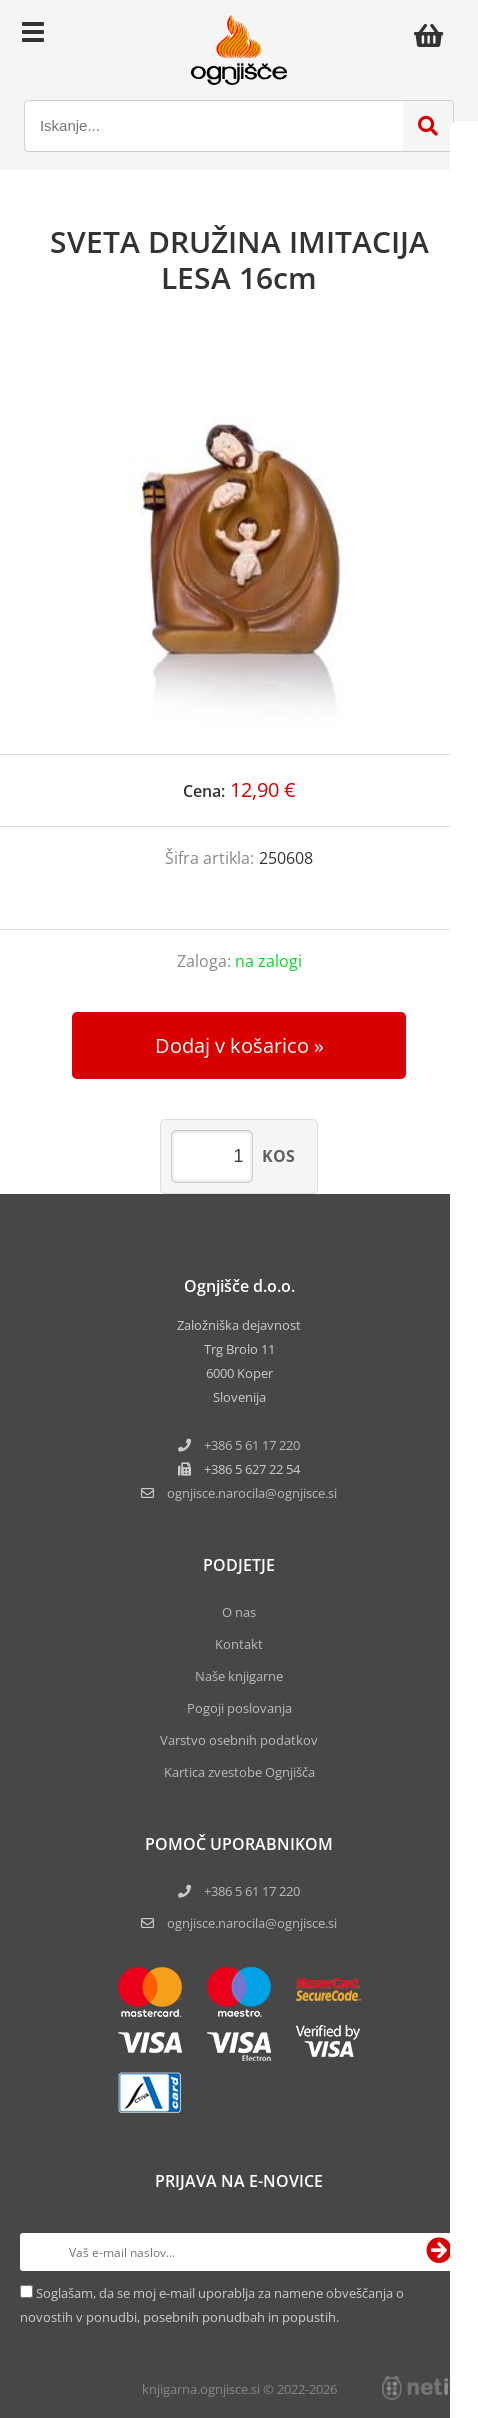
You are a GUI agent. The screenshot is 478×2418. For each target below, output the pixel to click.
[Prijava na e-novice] (439, 2252)
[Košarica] (434, 35)
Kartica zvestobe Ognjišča (239, 1772)
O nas (239, 1612)
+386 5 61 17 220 (252, 1445)
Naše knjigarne (239, 1676)
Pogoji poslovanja (239, 1708)
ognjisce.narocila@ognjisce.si (252, 1923)
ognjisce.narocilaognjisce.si (252, 1493)
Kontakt (239, 1644)
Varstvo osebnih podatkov (239, 1740)
